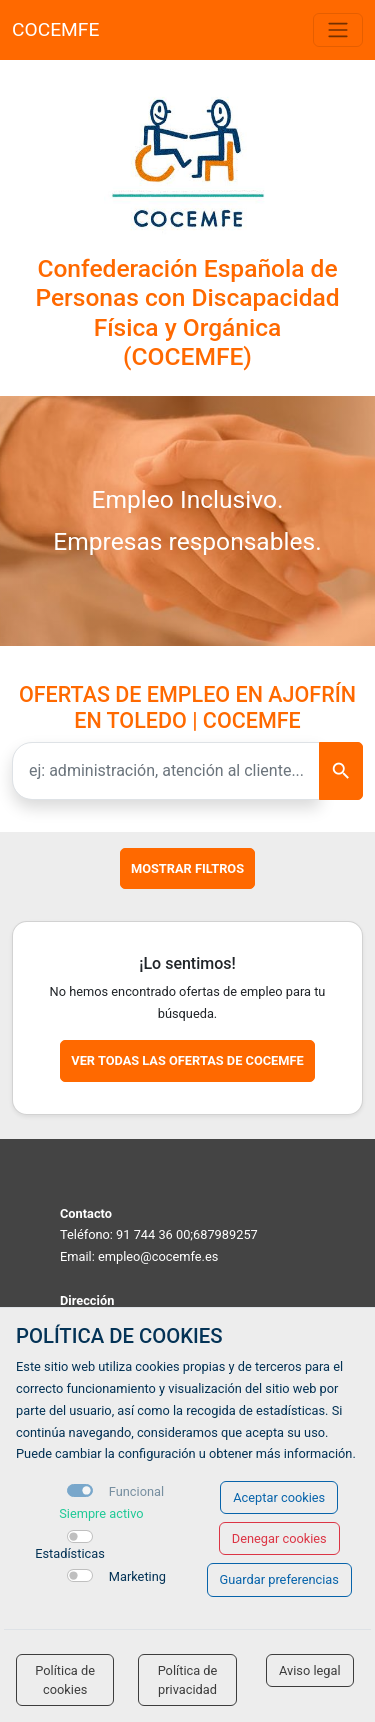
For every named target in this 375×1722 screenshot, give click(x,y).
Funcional (136, 1491)
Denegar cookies (279, 1538)
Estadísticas (70, 1553)
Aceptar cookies (279, 1497)
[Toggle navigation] (338, 30)
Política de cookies (65, 1680)
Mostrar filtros (187, 868)
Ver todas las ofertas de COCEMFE (187, 1060)
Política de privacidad (188, 1680)
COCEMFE (55, 29)
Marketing (137, 1576)
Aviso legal (310, 1670)
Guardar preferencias (279, 1579)
